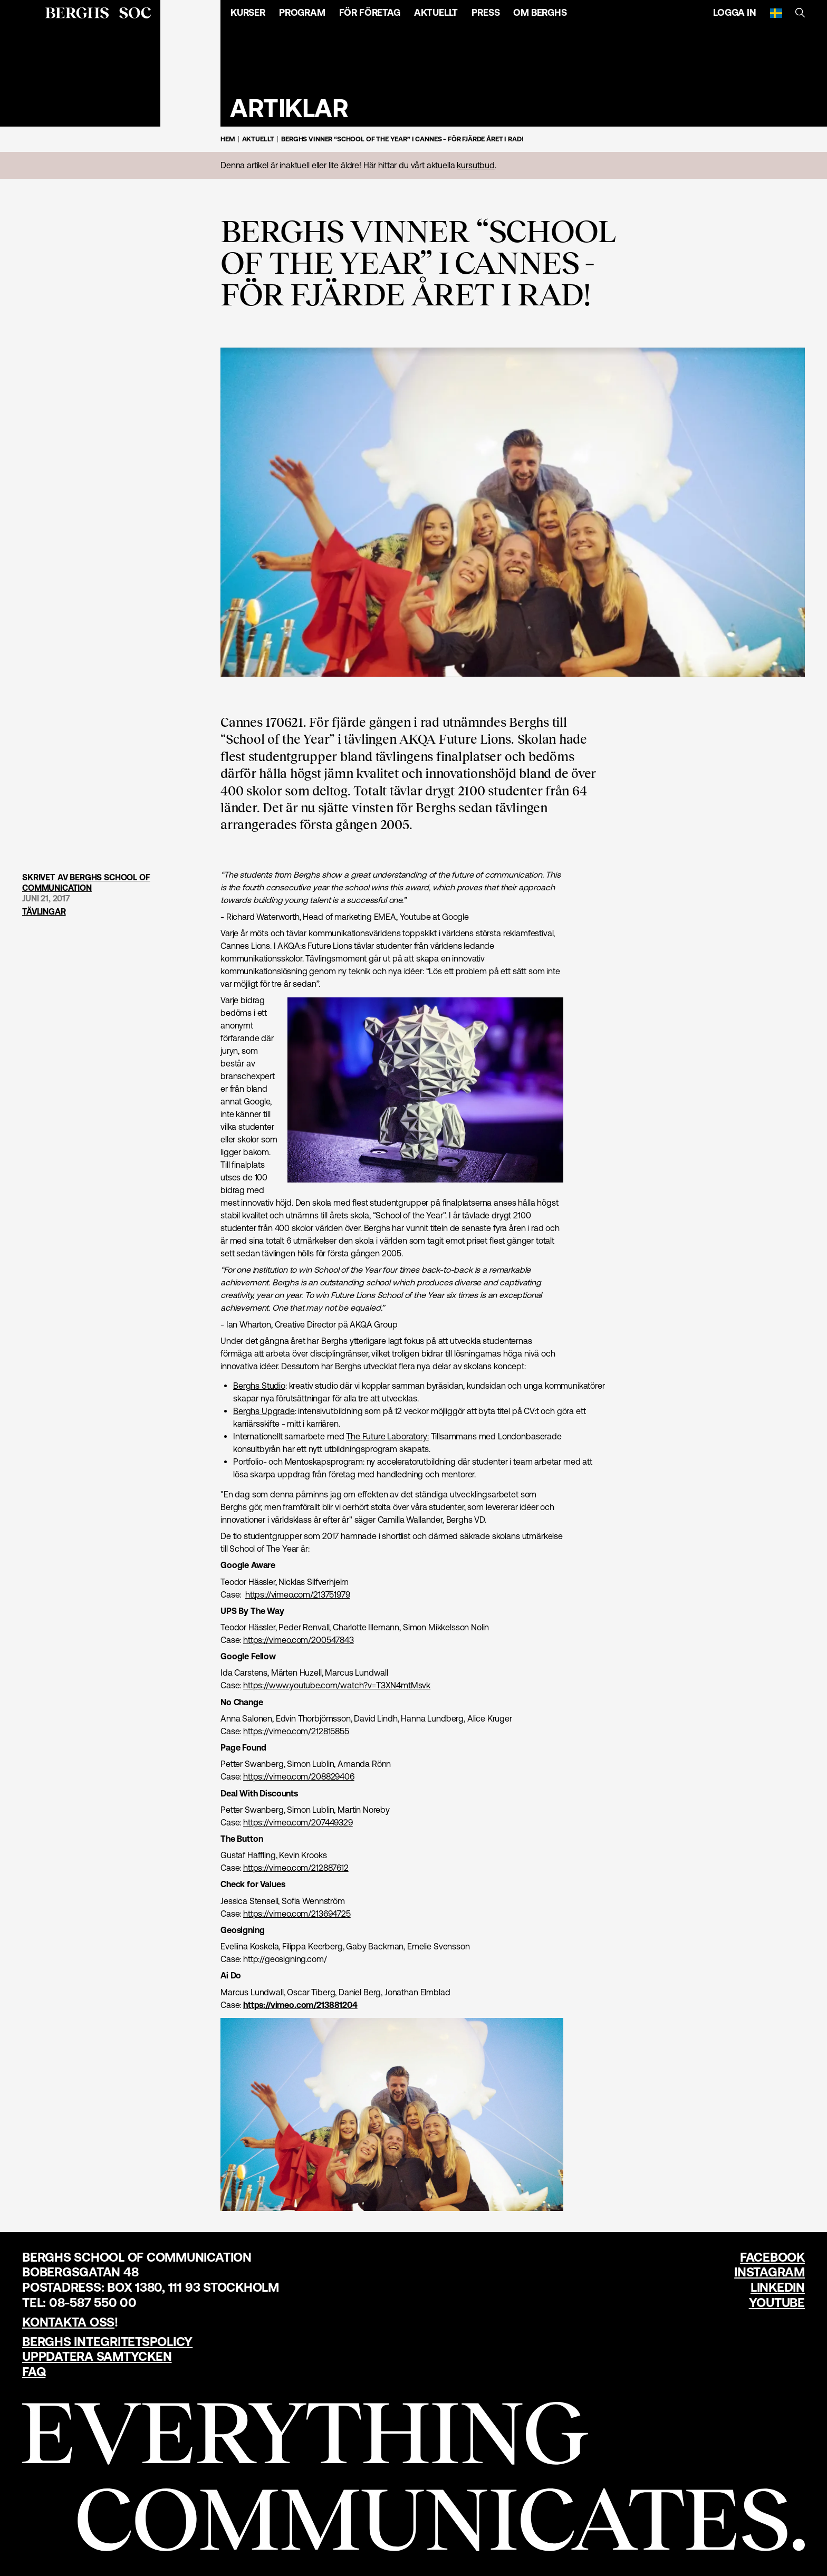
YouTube (777, 2302)
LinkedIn (778, 2287)
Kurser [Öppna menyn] (247, 12)
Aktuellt (436, 12)
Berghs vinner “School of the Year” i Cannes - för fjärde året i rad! (402, 139)
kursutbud (476, 165)
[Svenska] (776, 12)
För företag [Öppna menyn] (369, 12)
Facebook (772, 2257)
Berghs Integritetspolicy (107, 2341)
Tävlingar (44, 912)
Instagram (769, 2272)
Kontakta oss (68, 2322)
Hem (227, 139)
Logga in (734, 12)
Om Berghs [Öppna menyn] (539, 12)
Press (485, 12)
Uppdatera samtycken (96, 2356)
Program (302, 12)
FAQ (33, 2371)
